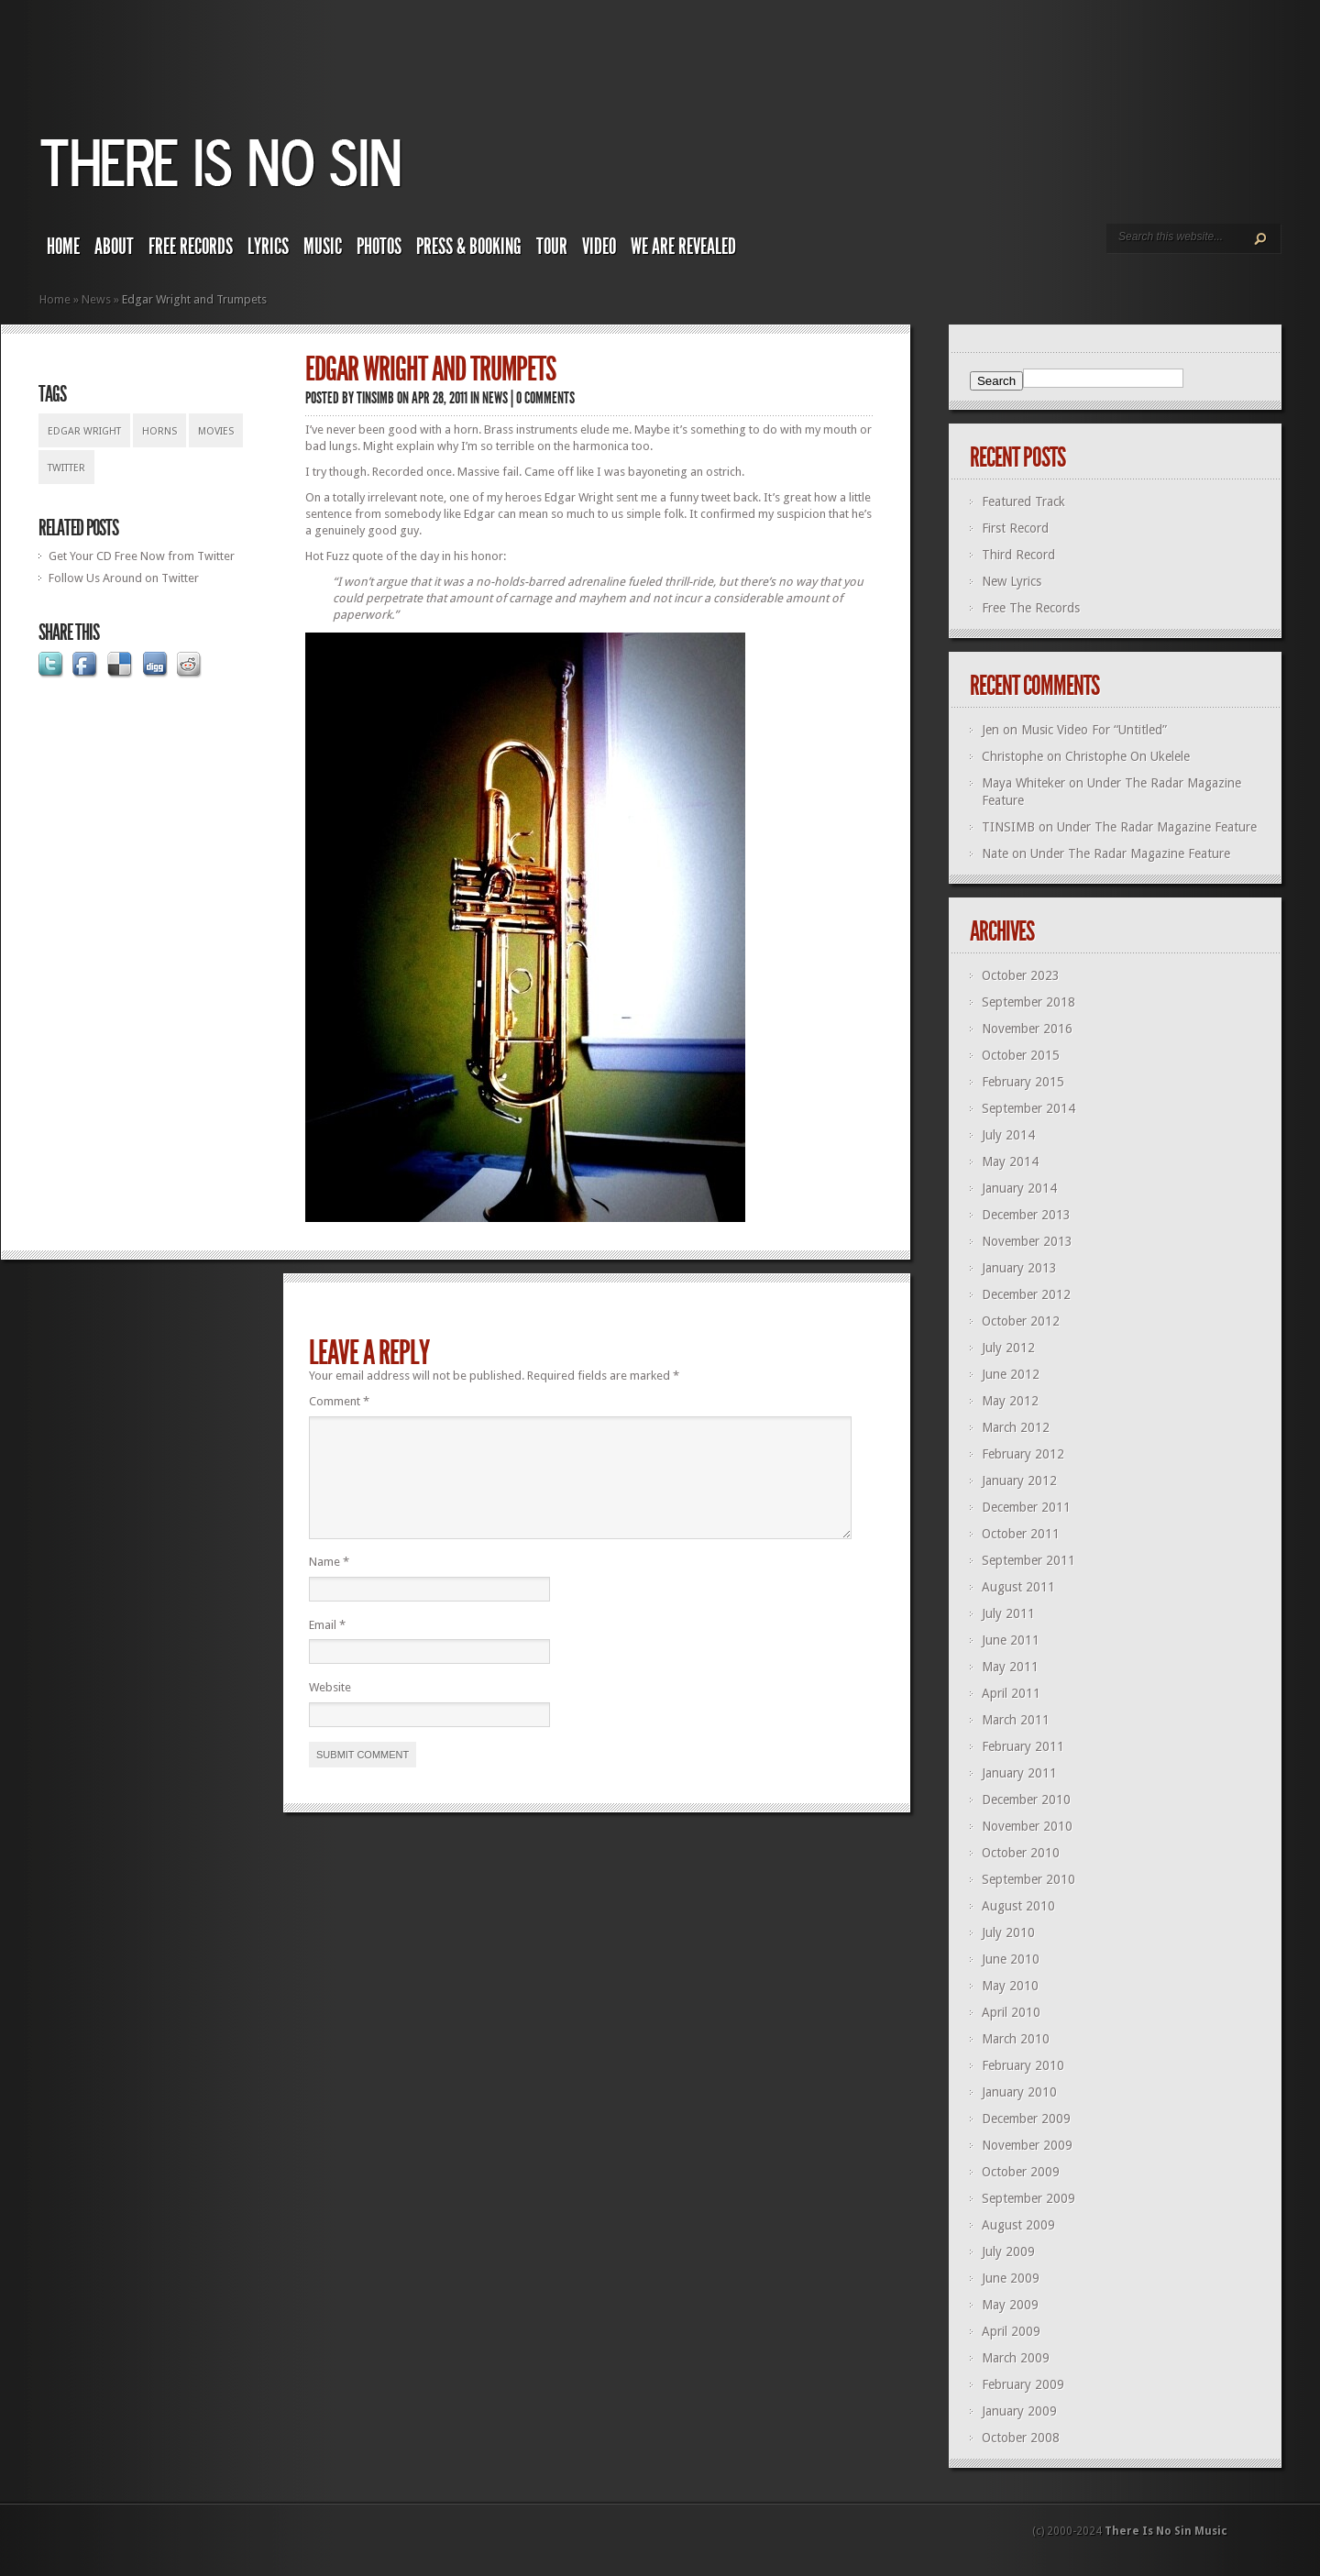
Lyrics (268, 246)
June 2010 (1011, 1959)
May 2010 (1010, 1985)
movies (216, 431)
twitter (66, 468)
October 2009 (1021, 2171)
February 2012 (1023, 1454)
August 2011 (1018, 1587)
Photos (379, 246)
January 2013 (1019, 1267)
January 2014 (1019, 1188)
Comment (339, 1401)
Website (330, 1709)
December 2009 (1026, 2118)
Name (329, 1584)
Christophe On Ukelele (1127, 756)
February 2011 (1023, 1746)
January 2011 (1019, 1773)
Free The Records (1031, 607)
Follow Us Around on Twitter (124, 578)
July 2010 (1008, 1932)
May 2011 (1010, 1666)
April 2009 (1011, 2331)
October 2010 (1021, 1852)
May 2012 (1010, 1400)
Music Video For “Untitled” (1094, 729)
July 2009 (1008, 2251)
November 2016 (1027, 1028)
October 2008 (1021, 2437)
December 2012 (1026, 1294)
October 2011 (1021, 1533)
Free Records (190, 246)
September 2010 (1028, 1879)
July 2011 (1008, 1613)
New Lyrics (1011, 581)
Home (63, 246)
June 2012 (1011, 1374)
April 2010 (1011, 2012)
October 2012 (1021, 1321)
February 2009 (1023, 2384)
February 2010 (1023, 2065)
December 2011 (1026, 1507)
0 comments (545, 398)
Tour (551, 246)
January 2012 (1019, 1480)
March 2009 (1016, 2357)
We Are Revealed (683, 246)
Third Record (1018, 554)
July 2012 (1008, 1347)
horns (159, 431)
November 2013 (1027, 1241)
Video (599, 246)
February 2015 (1023, 1081)
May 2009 (1010, 2304)
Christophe (1012, 756)
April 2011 (1011, 1693)
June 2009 (1011, 2278)
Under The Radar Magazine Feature (1157, 827)
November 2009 (1027, 2145)
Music (322, 246)
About (114, 246)
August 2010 (1018, 1906)
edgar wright (84, 431)
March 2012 (1016, 1427)
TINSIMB (375, 398)
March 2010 (1016, 2038)
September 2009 (1028, 2198)
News (96, 299)
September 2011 (1028, 1560)
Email (327, 1647)
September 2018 (1028, 1002)
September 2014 (1028, 1108)
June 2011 (1011, 1640)
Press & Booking (469, 246)
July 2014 (1008, 1135)
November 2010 (1027, 1826)
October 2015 (1021, 1055)
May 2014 (1010, 1161)
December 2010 (1026, 1799)
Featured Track (1023, 501)
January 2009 (1019, 2411)
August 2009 (1018, 2225)
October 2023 (1021, 975)
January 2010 (1019, 2092)
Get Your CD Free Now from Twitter (142, 556)
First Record (1015, 528)
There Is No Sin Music (1166, 2531)
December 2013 (1026, 1214)
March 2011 (1016, 1719)
